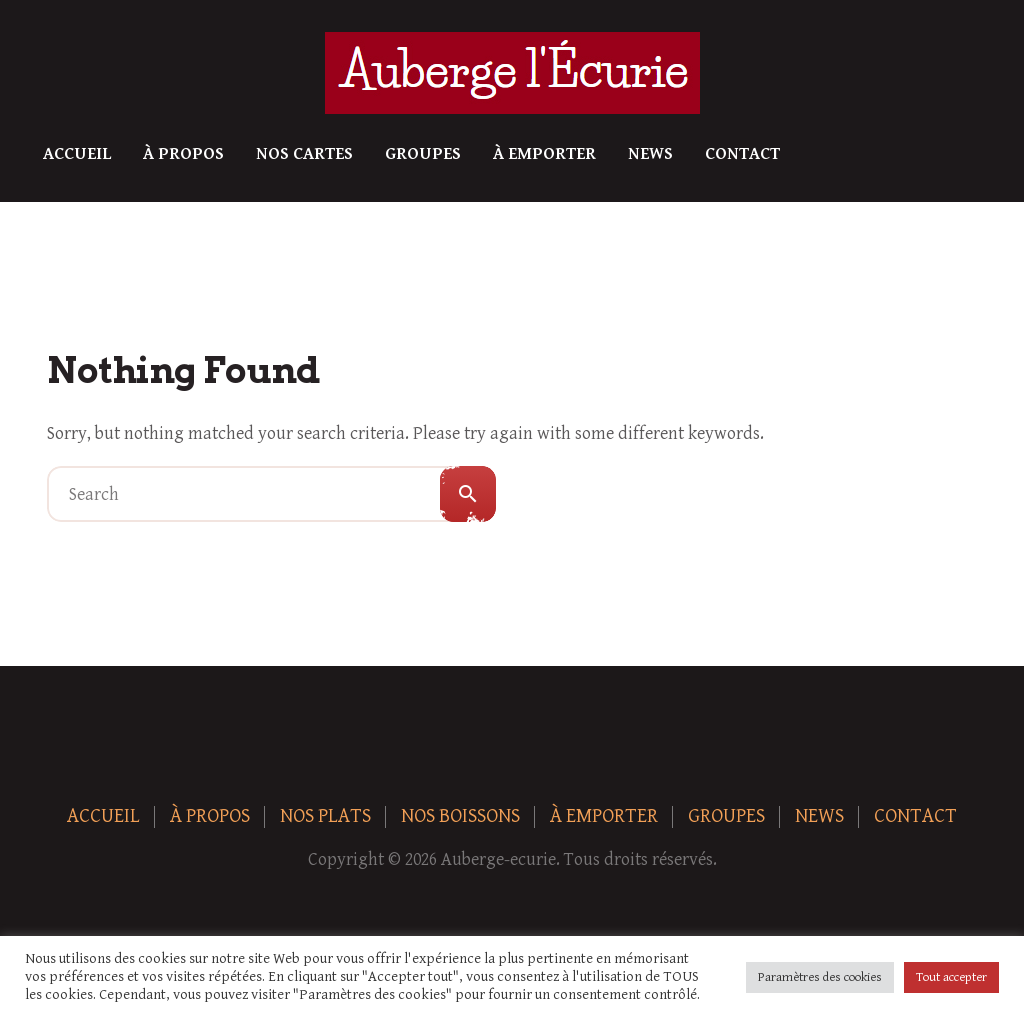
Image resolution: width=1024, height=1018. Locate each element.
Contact (742, 154)
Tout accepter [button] (951, 977)
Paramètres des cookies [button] (820, 977)
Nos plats (325, 816)
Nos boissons (460, 816)
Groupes (423, 154)
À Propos (183, 154)
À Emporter (544, 154)
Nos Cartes (304, 154)
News (650, 154)
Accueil (77, 154)
